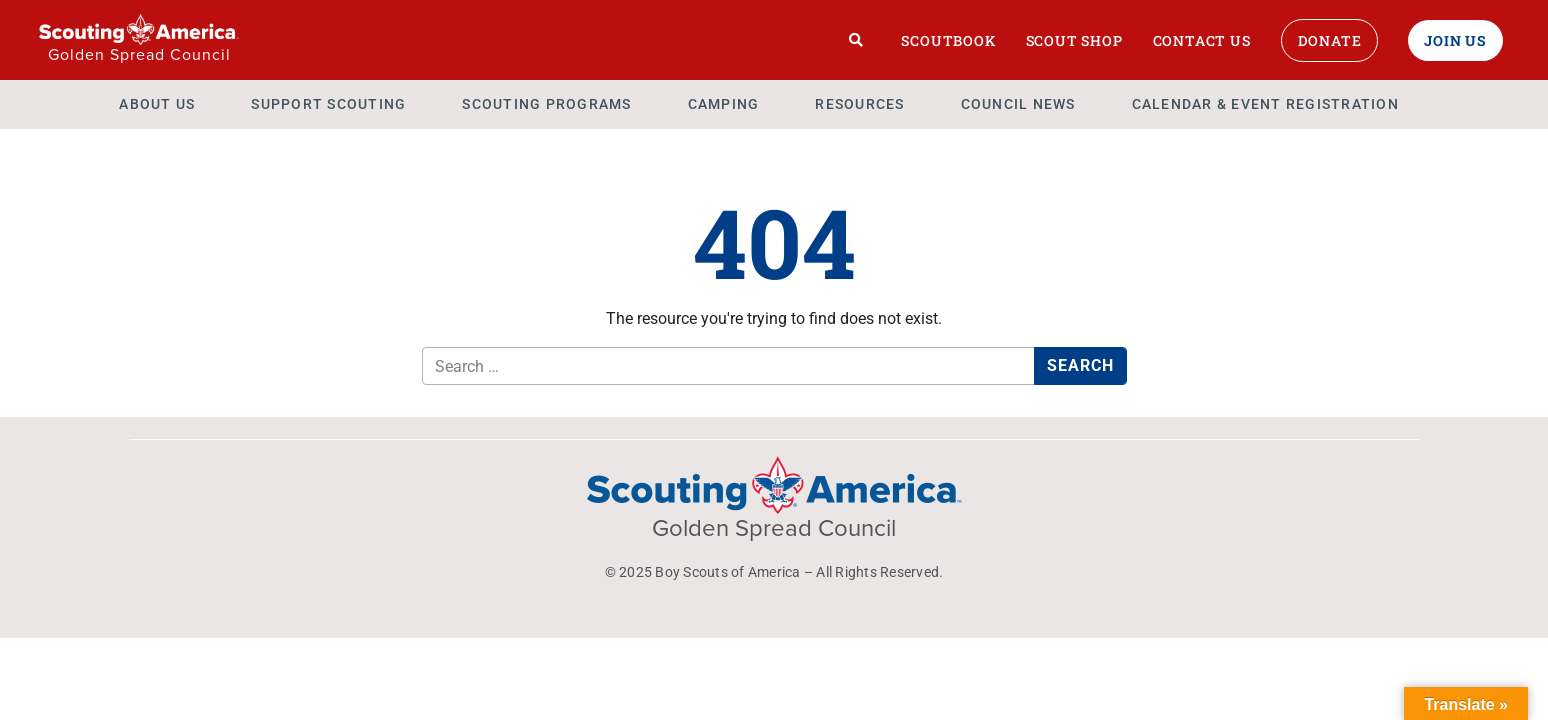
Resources (859, 104)
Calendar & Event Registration (1265, 104)
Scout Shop (1074, 40)
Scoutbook (948, 40)
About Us (157, 104)
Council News (1018, 104)
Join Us (1455, 40)
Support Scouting (328, 104)
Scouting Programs (546, 104)
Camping (724, 104)
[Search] (856, 40)
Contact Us (1202, 40)
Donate (1330, 40)
